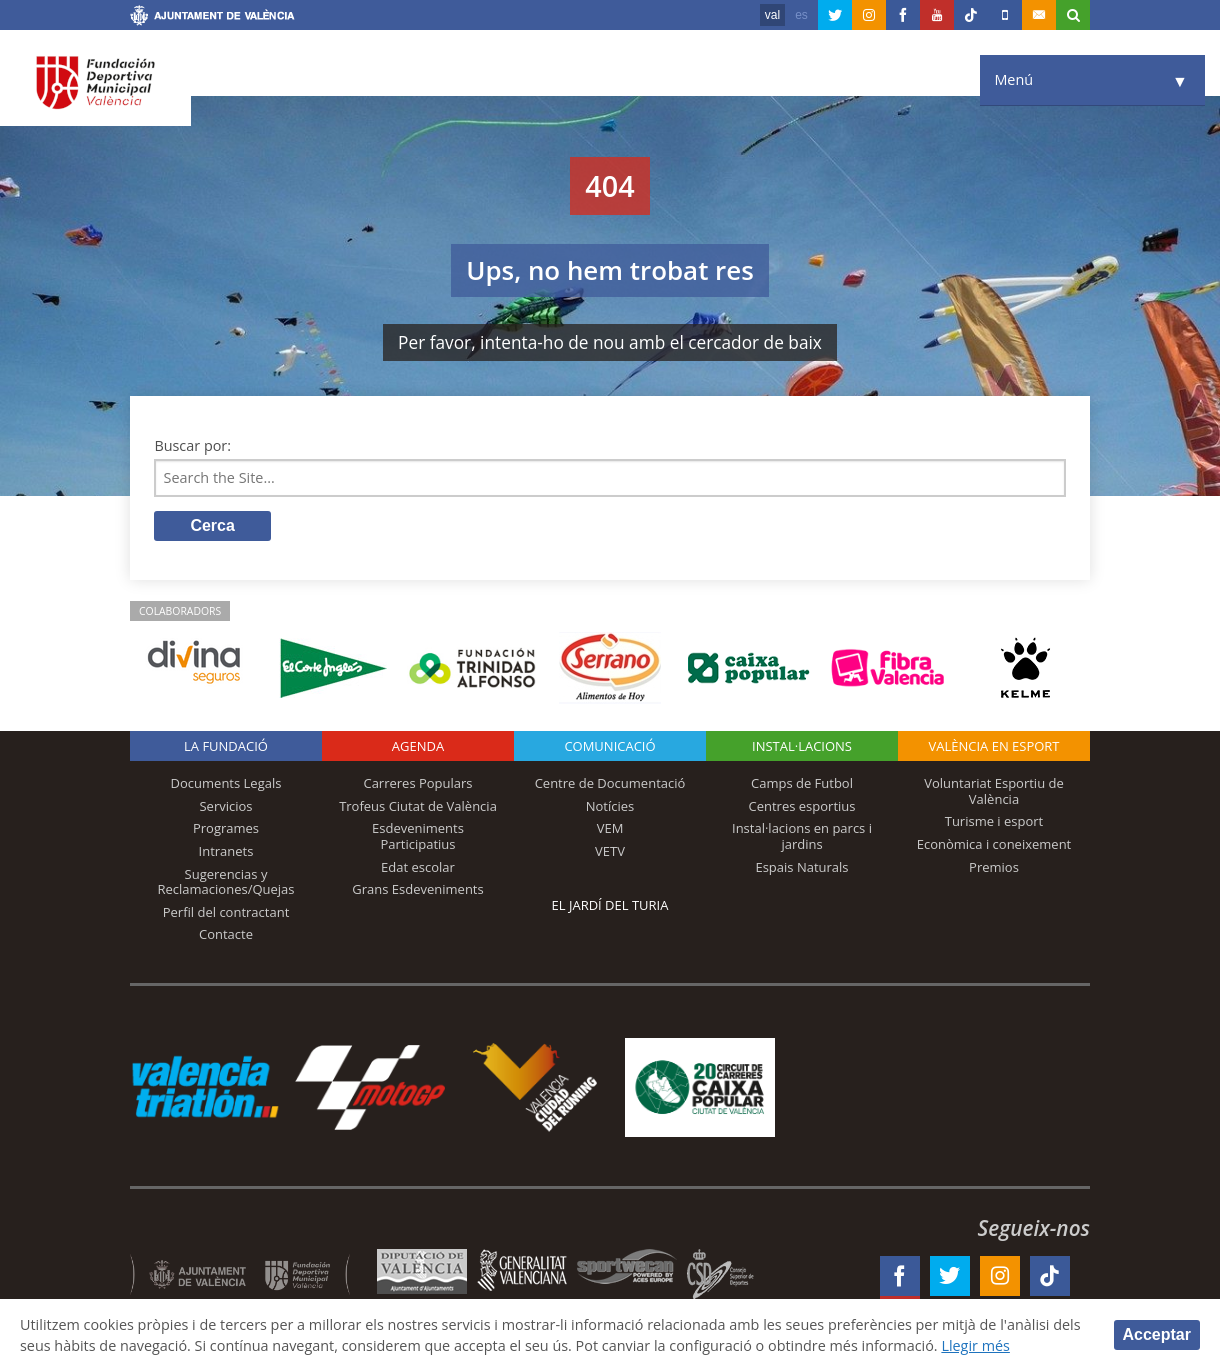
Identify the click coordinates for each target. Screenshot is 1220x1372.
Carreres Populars (417, 783)
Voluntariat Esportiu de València (994, 791)
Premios (994, 867)
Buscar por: (192, 445)
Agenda (418, 746)
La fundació (226, 746)
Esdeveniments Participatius (418, 836)
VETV (610, 851)
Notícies (610, 806)
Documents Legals (226, 783)
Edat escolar (418, 867)
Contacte (226, 934)
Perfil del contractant (226, 912)
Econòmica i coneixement (994, 844)
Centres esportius (802, 806)
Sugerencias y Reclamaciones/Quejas (226, 882)
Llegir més (975, 1345)
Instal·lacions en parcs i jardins (802, 836)
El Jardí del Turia (610, 905)
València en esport (993, 746)
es (801, 15)
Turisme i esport (994, 821)
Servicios (225, 806)
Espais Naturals (801, 867)
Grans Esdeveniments (417, 889)
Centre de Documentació (610, 783)
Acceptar (1157, 1334)
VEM (610, 828)
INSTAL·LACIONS (802, 746)
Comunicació (609, 746)
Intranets (226, 851)
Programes (226, 828)
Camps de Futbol (802, 783)
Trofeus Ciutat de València (418, 806)
